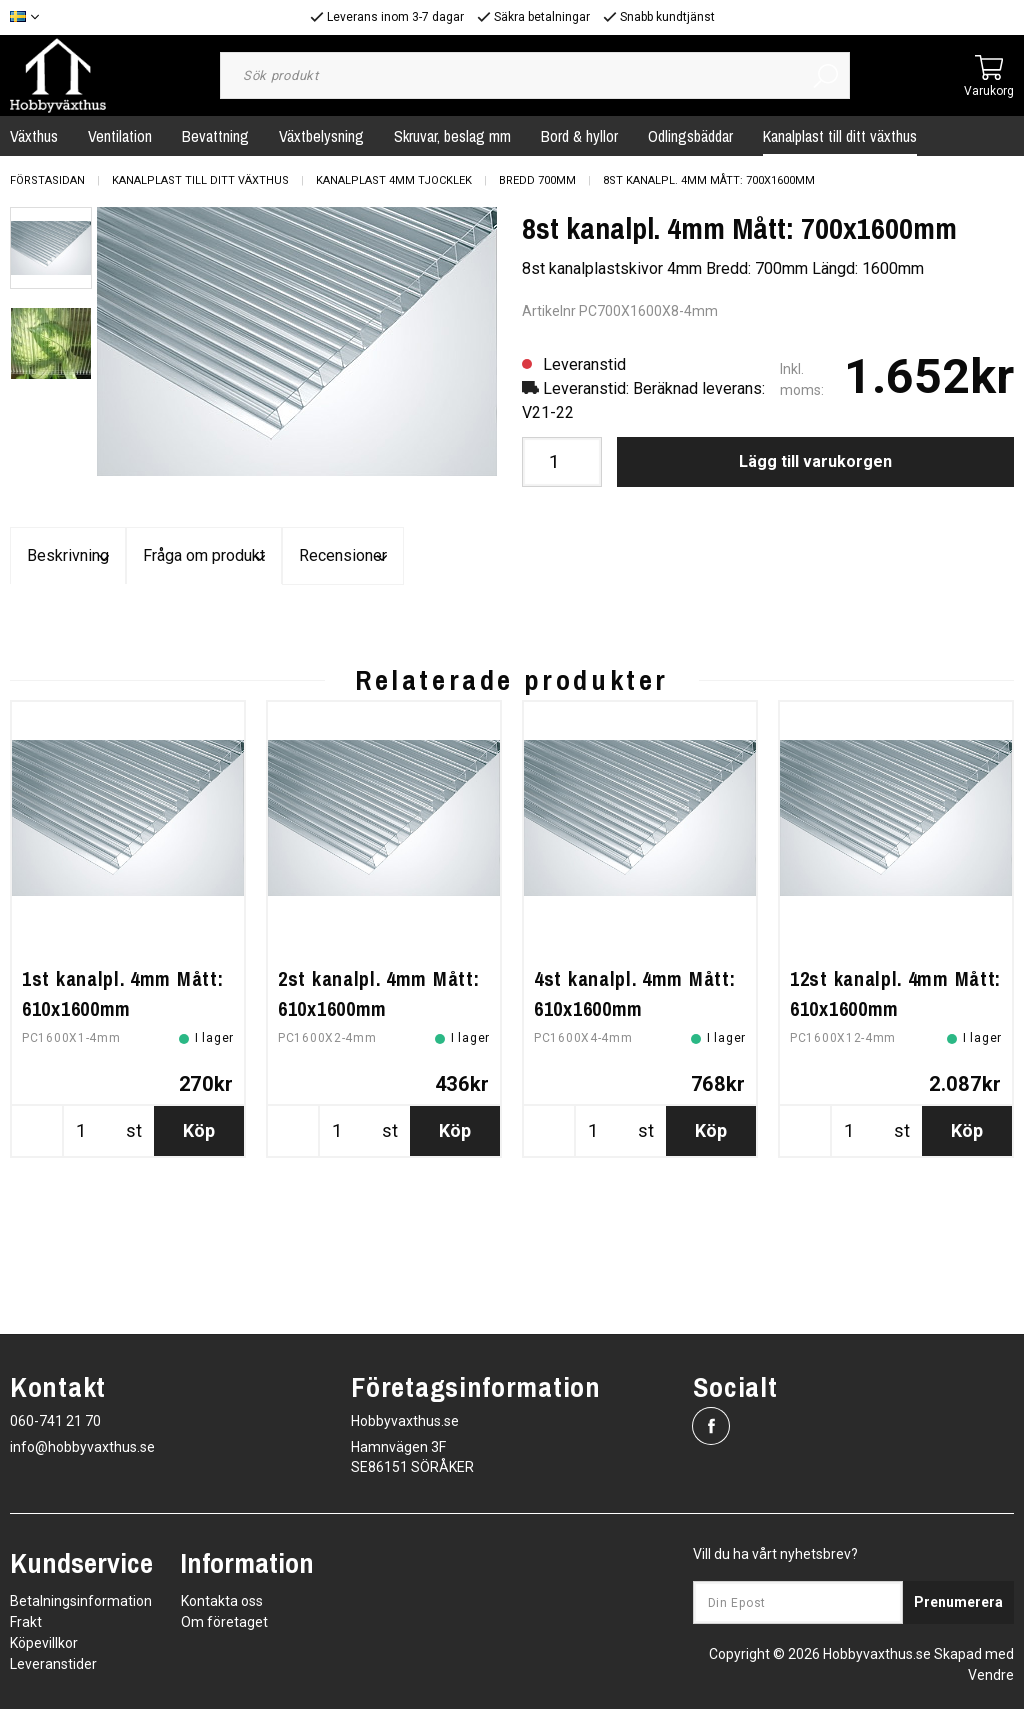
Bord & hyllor (579, 136)
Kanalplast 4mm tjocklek (394, 180)
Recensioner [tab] (846, 556)
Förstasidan (47, 180)
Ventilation (120, 136)
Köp (199, 1286)
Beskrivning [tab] (178, 556)
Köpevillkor (44, 1643)
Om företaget (224, 1622)
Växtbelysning (321, 136)
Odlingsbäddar (690, 136)
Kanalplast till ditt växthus (840, 136)
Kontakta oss (222, 1601)
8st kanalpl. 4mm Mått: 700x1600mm (709, 180)
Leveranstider (53, 1664)
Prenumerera (958, 1602)
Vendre (991, 1675)
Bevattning (215, 136)
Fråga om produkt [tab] (512, 556)
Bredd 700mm (537, 180)
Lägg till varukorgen (815, 461)
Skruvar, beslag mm (452, 136)
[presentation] (51, 248)
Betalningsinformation (81, 1601)
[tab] (51, 248)
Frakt (26, 1622)
